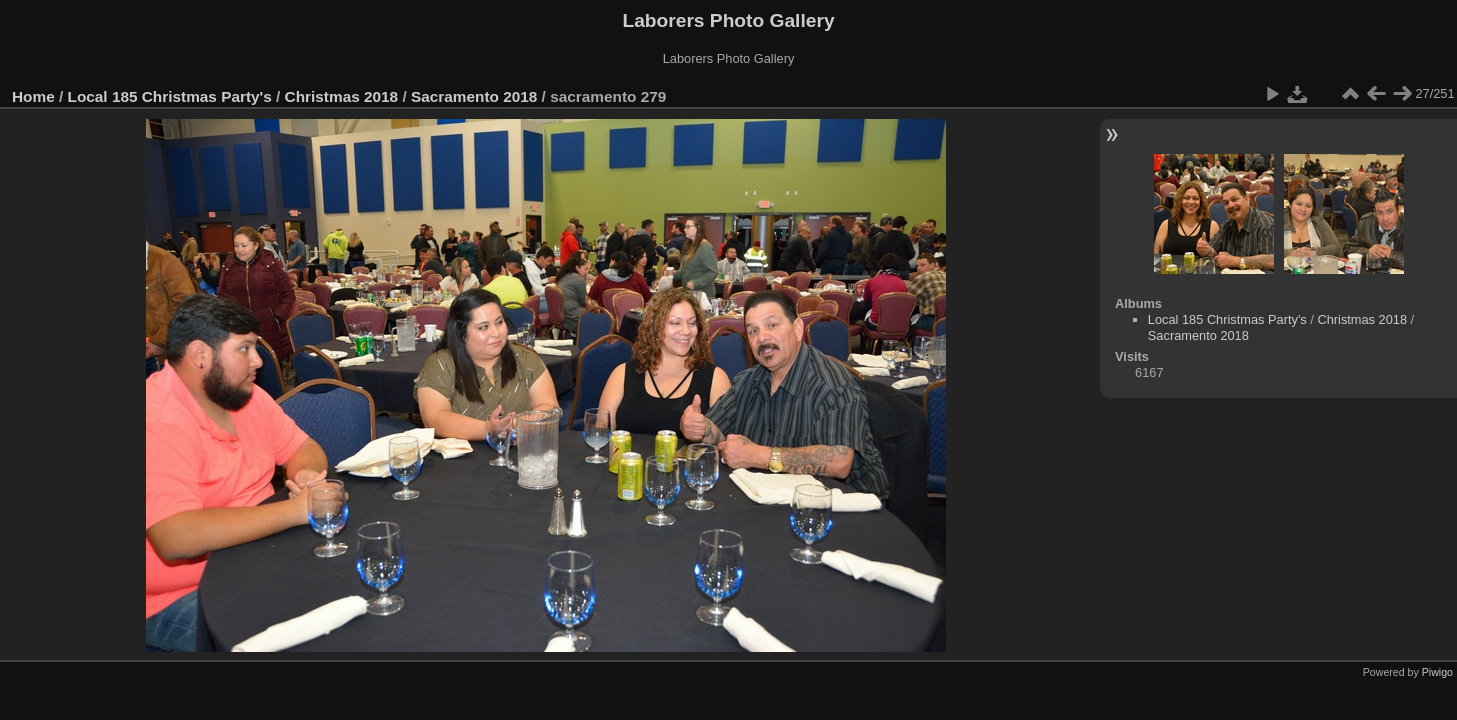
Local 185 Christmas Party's (170, 96)
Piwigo (1437, 672)
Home (33, 96)
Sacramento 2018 (474, 96)
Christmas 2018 (342, 96)
